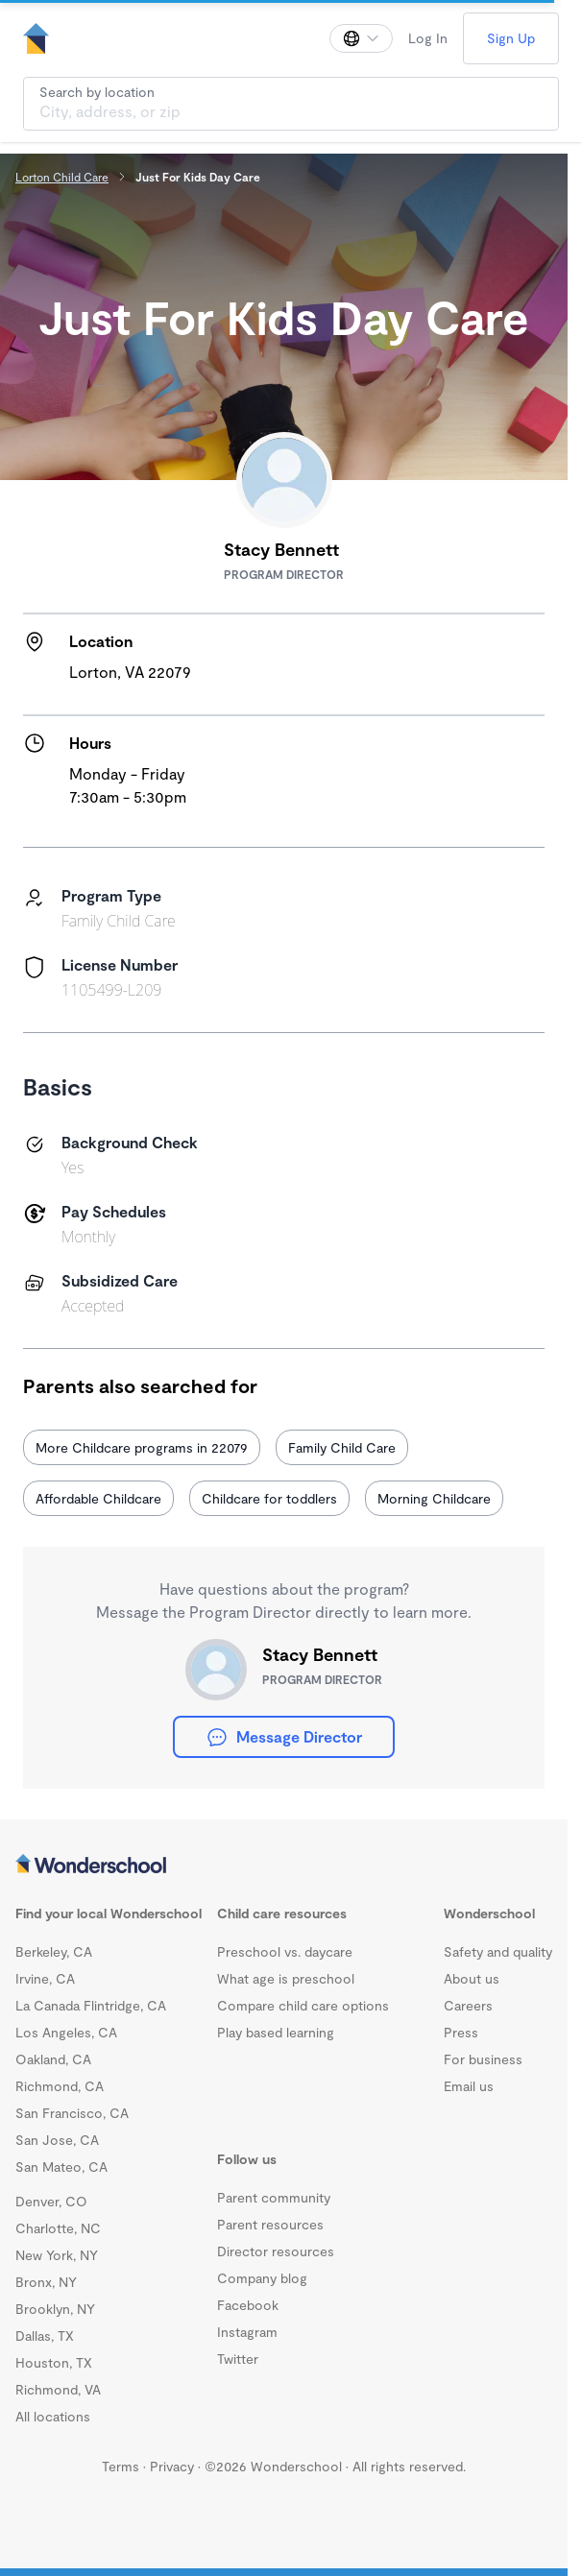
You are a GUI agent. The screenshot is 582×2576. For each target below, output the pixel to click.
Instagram (247, 2331)
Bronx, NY (46, 2282)
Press (461, 2032)
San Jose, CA (57, 2139)
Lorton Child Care (62, 176)
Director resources (275, 2251)
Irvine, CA (45, 1978)
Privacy (172, 2466)
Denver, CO (51, 2201)
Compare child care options (303, 2005)
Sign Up (511, 38)
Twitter (237, 2358)
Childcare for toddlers (269, 1498)
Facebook (248, 2305)
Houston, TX (53, 2362)
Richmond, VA (58, 2389)
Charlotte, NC (58, 2228)
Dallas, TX (44, 2335)
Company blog (262, 2278)
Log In (428, 38)
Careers (468, 2005)
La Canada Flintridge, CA (90, 2005)
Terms (120, 2466)
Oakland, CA (53, 2059)
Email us (469, 2086)
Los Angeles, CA (66, 2032)
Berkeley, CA (53, 1951)
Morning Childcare (434, 1498)
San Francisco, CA (72, 2113)
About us (471, 1978)
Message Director (284, 1736)
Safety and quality (498, 1951)
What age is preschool (285, 1978)
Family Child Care (342, 1447)
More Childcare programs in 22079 (142, 1447)
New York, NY (56, 2255)
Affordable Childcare (98, 1498)
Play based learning (275, 2032)
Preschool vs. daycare (284, 1951)
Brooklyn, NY (55, 2308)
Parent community (273, 2197)
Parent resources (270, 2224)
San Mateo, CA (61, 2166)
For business (483, 2059)
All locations (52, 2416)
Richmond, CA (59, 2086)
